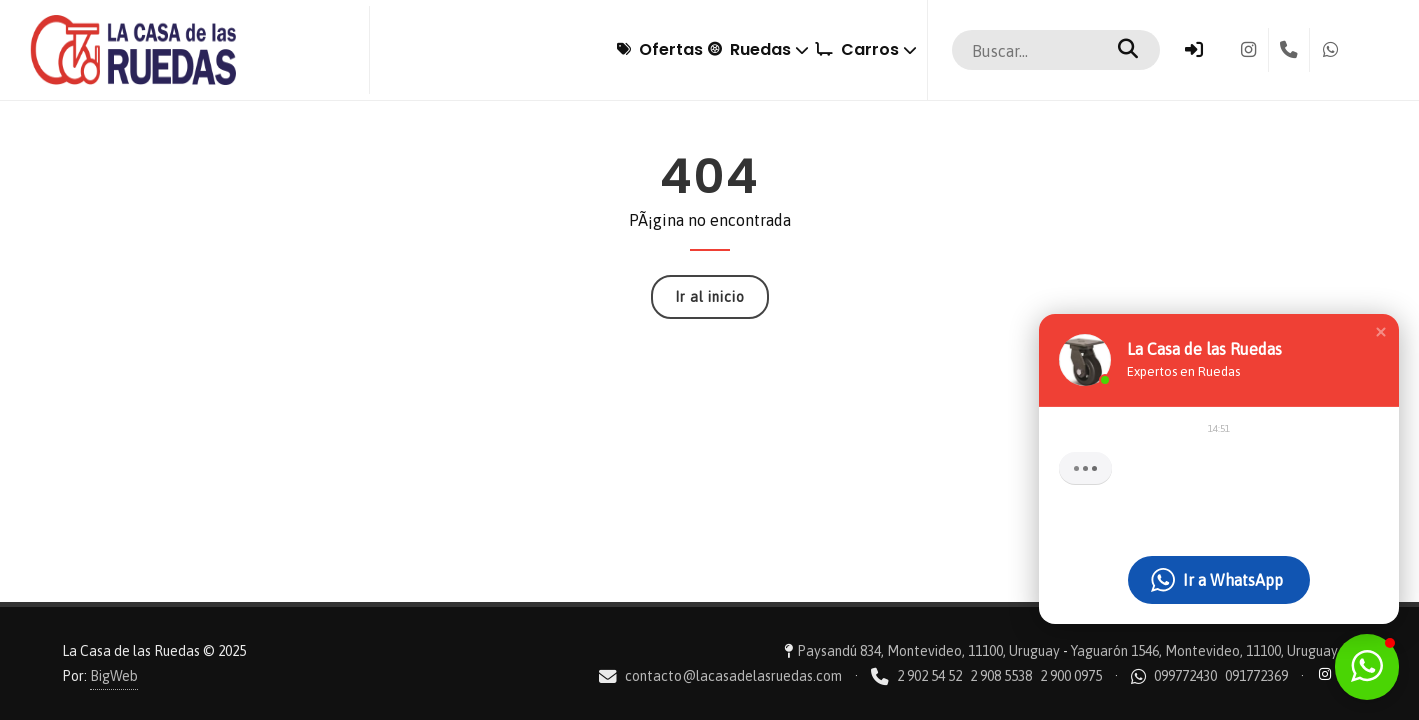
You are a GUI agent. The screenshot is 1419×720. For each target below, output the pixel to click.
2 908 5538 (1001, 676)
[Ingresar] (1194, 50)
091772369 (1256, 676)
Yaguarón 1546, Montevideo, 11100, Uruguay (1204, 651)
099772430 (1185, 676)
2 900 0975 (1071, 676)
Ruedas (702, 49)
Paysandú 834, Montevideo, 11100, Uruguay (928, 651)
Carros (847, 49)
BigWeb (114, 676)
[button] (1381, 332)
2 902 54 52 (929, 676)
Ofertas (567, 49)
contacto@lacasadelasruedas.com (733, 676)
